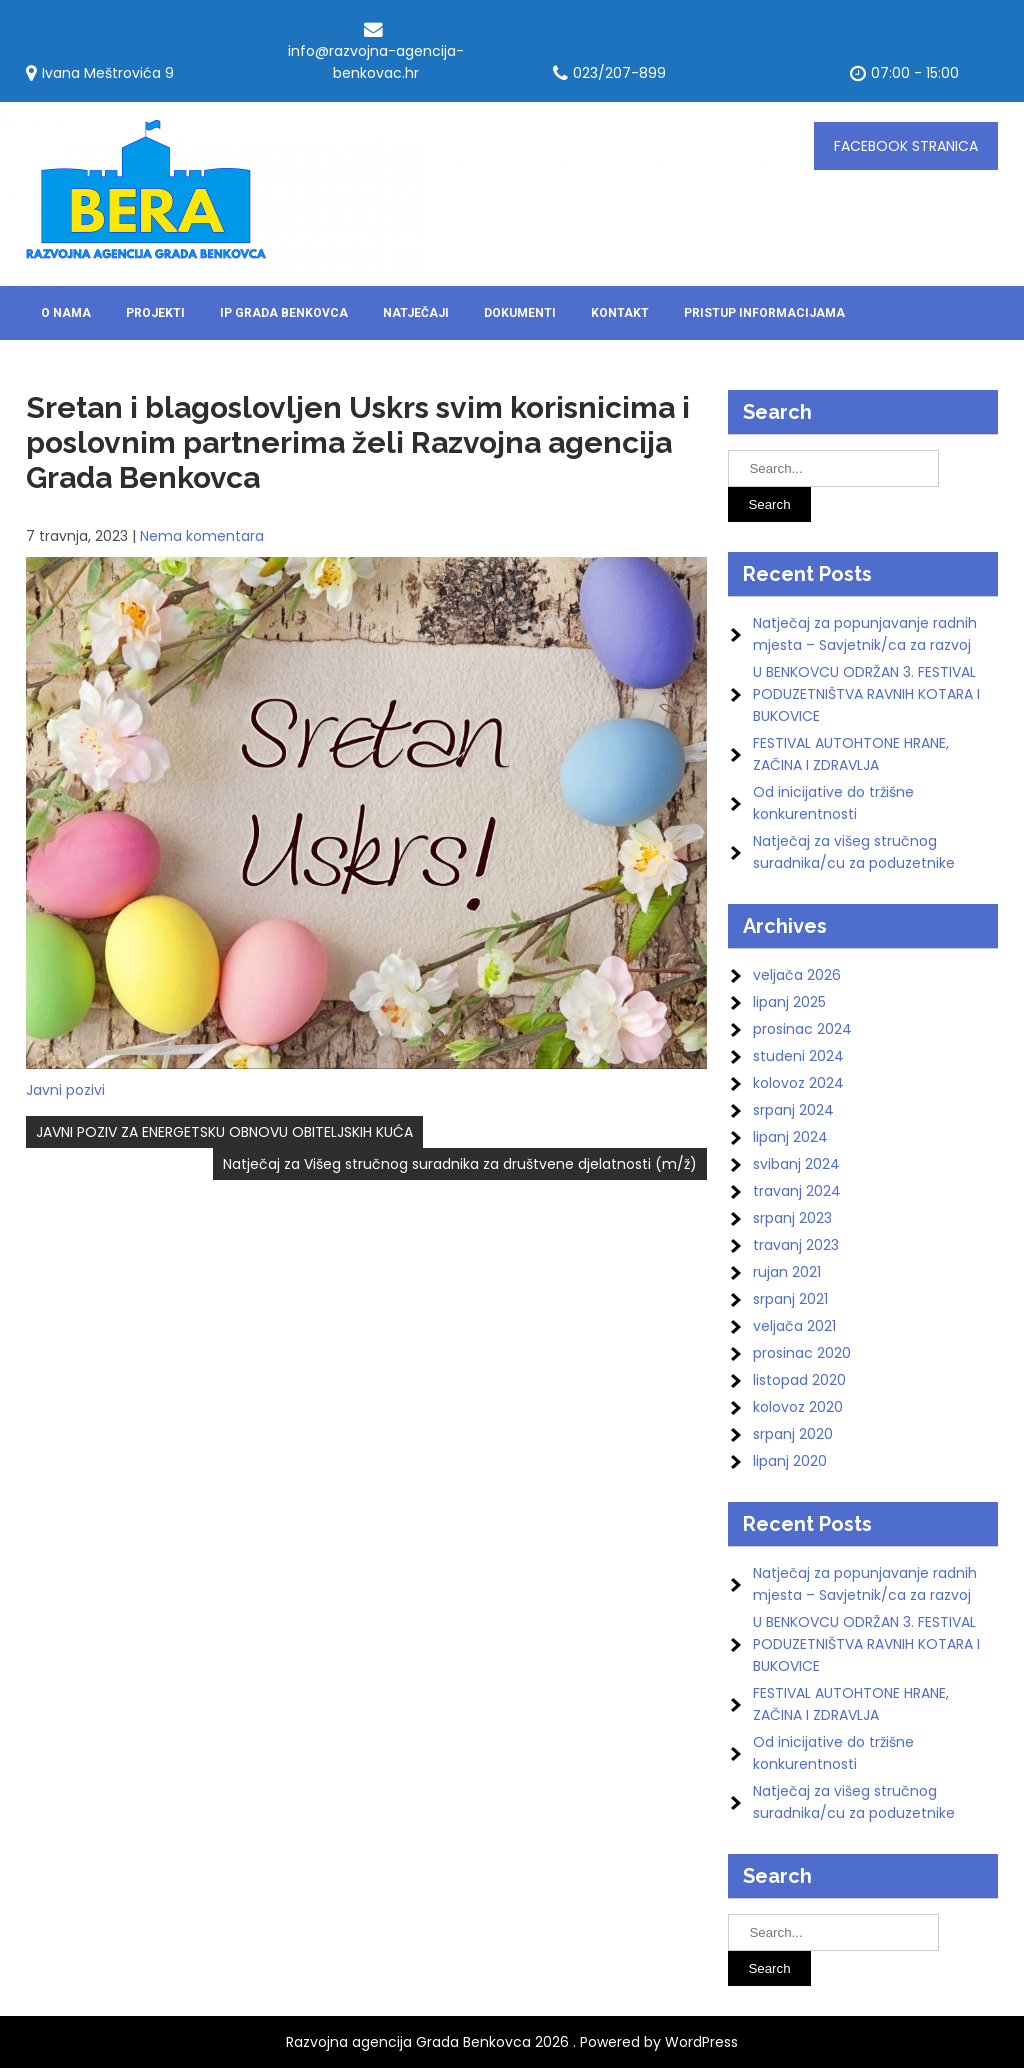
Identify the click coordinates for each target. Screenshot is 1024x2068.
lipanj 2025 (789, 1002)
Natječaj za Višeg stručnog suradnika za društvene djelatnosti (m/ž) (460, 1164)
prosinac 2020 (802, 1353)
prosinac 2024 (802, 1029)
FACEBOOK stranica (906, 146)
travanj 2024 (797, 1191)
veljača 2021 (794, 1326)
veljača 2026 (797, 975)
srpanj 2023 (792, 1218)
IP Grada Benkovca (284, 313)
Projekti (155, 313)
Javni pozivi (65, 1090)
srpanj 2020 (793, 1434)
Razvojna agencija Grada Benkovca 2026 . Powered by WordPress (512, 2042)
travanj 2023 (796, 1245)
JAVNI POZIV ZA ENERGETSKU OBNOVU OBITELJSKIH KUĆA (224, 1132)
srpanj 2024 (793, 1110)
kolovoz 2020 (798, 1407)
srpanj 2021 (790, 1299)
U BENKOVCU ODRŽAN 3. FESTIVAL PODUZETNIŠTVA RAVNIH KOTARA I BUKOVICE (866, 694)
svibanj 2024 (796, 1164)
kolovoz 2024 (798, 1083)
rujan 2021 (787, 1272)
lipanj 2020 (790, 1461)
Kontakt (620, 313)
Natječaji (416, 313)
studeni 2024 (798, 1056)
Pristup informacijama (764, 313)
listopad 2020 (799, 1380)
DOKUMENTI (520, 313)
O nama (66, 313)
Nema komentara (202, 536)
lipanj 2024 (790, 1137)
